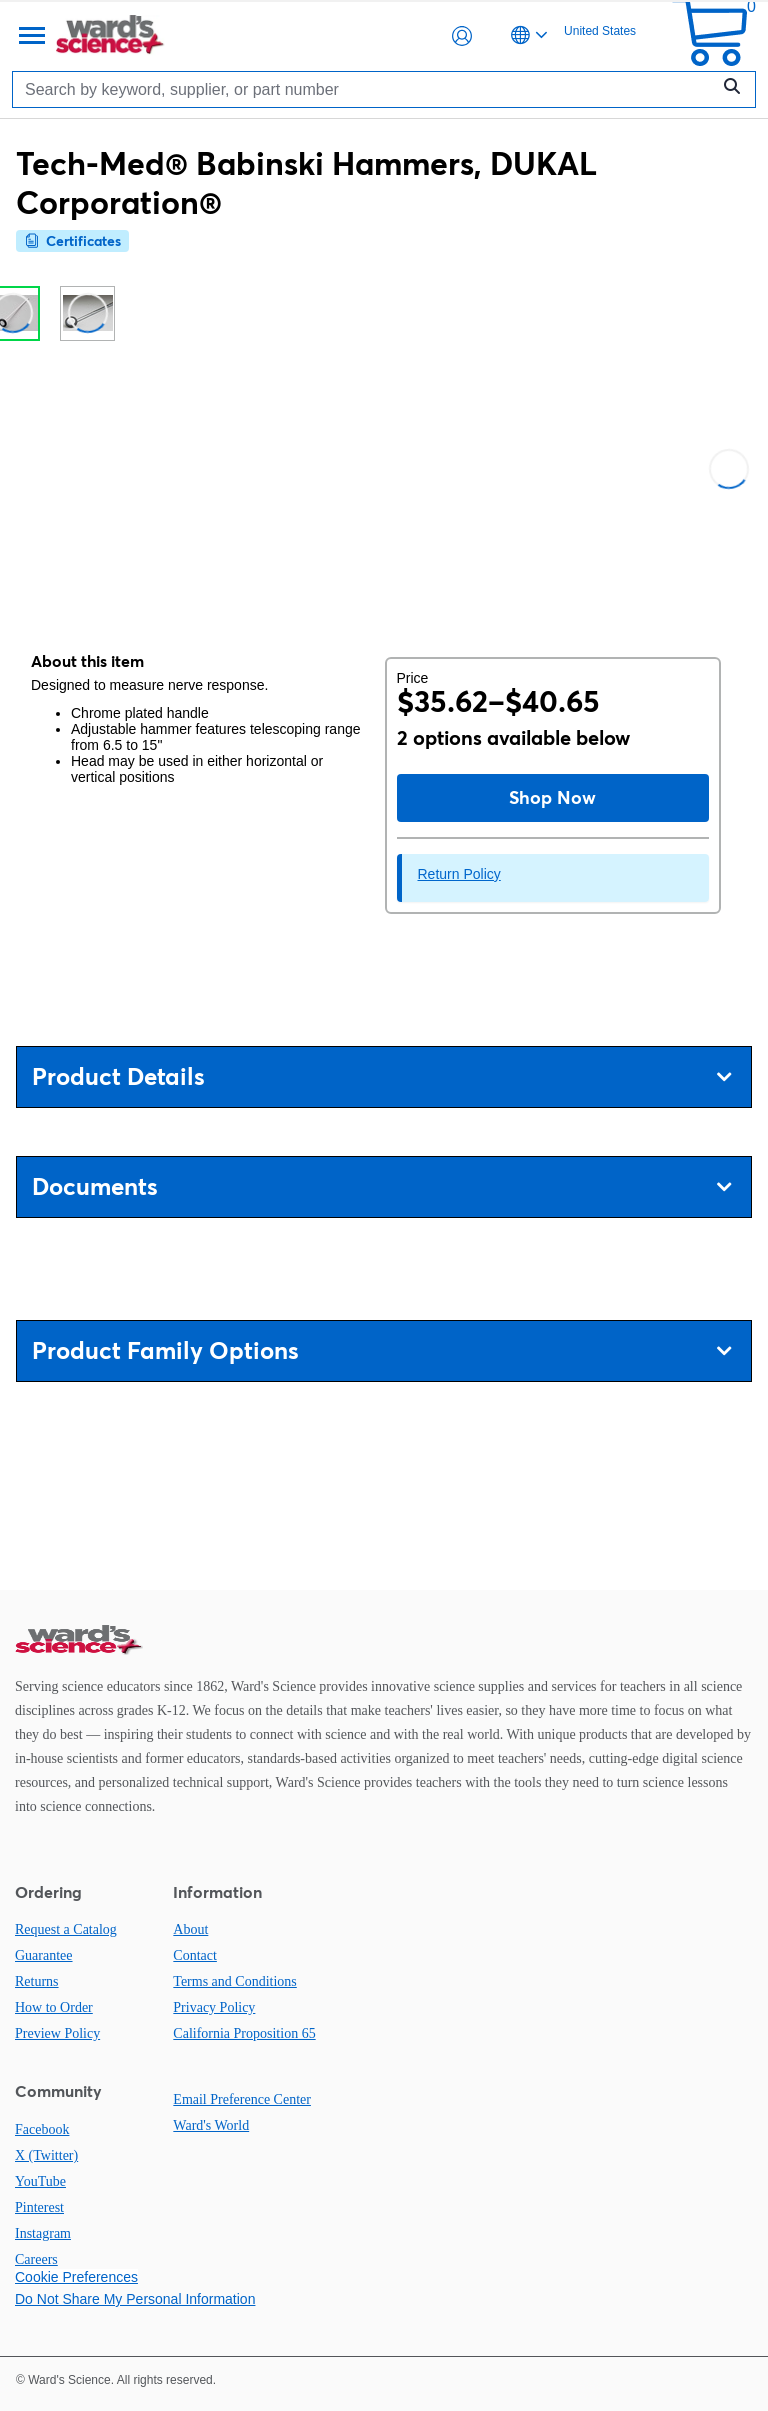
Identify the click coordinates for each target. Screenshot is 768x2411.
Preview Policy (57, 2033)
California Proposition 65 (244, 2033)
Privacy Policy (214, 2007)
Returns (37, 1981)
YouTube (40, 2181)
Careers (36, 2259)
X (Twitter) (46, 2155)
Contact (195, 1955)
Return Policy (459, 874)
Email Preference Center (242, 2099)
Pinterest (39, 2207)
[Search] (366, 89)
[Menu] (30, 36)
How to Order (54, 2007)
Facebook (42, 2129)
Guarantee (44, 1955)
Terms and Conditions (234, 1981)
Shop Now (552, 797)
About (190, 1929)
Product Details (381, 1076)
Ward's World (211, 2125)
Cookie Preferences (76, 2277)
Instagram (43, 2233)
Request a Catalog (66, 1929)
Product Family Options (381, 1350)
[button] (462, 36)
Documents (381, 1186)
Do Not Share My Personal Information (135, 2299)
